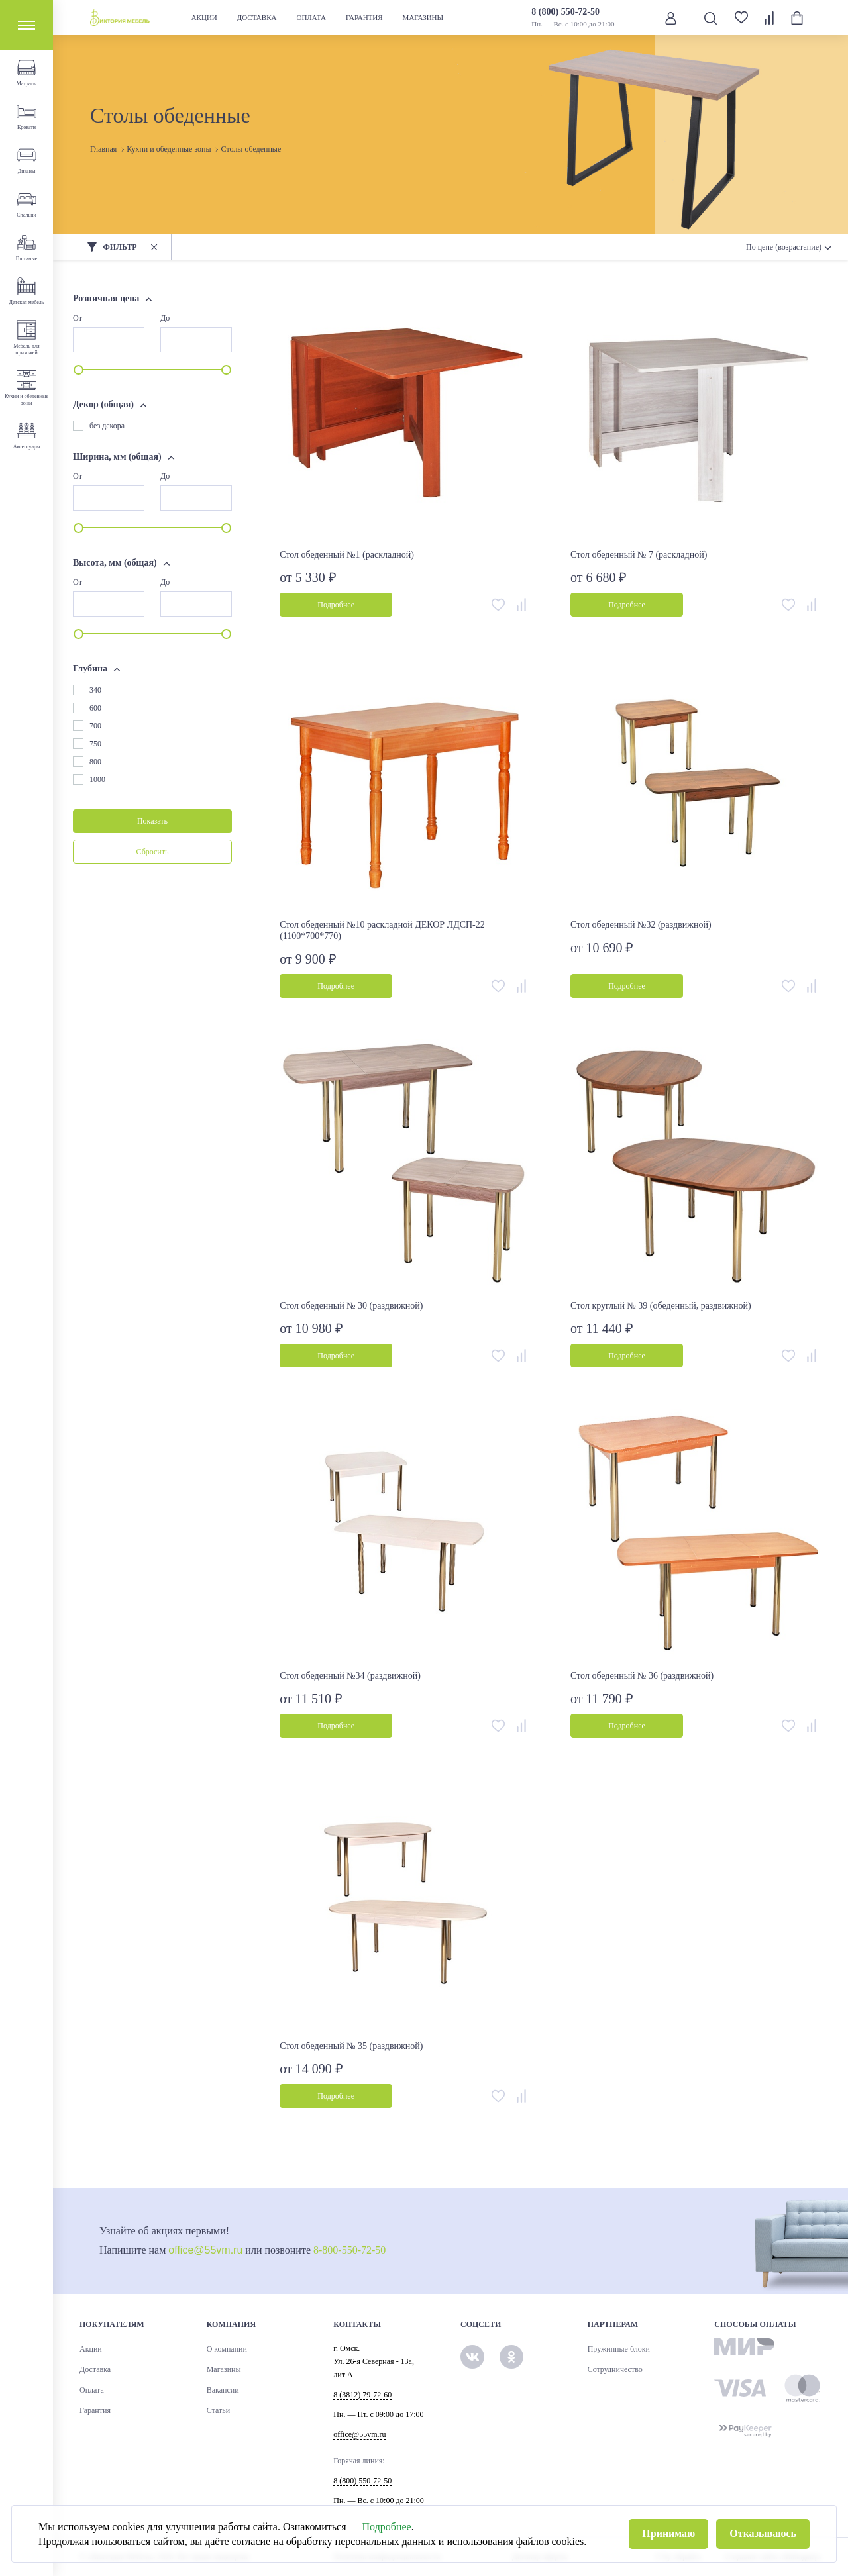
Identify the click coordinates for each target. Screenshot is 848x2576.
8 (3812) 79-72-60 (362, 2394)
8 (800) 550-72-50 (565, 12)
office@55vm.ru (205, 2249)
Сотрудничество (615, 2369)
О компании (227, 2348)
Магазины (423, 17)
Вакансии (223, 2390)
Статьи (218, 2410)
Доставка (257, 17)
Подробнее (386, 2526)
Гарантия (364, 17)
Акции (204, 17)
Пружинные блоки (619, 2348)
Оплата (310, 17)
